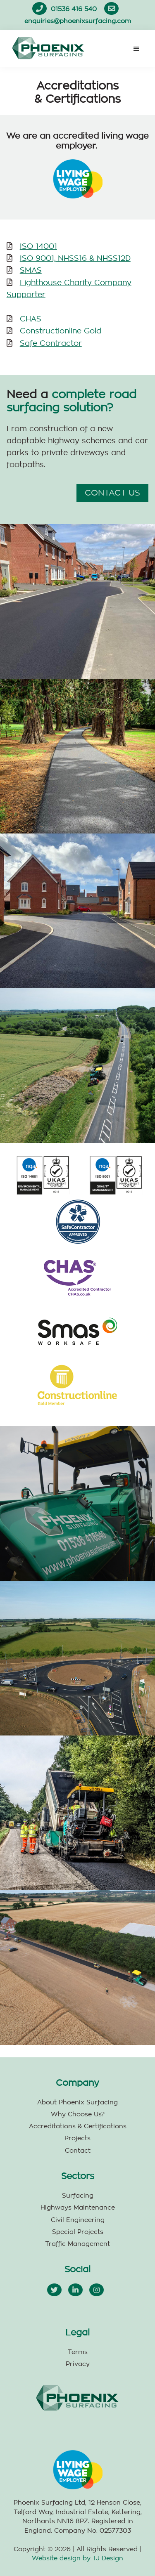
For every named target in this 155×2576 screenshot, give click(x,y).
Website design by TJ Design (77, 2558)
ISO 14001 (38, 246)
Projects (77, 2138)
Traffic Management (77, 2244)
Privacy (78, 2364)
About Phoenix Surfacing (77, 2102)
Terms (78, 2352)
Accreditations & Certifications (77, 2126)
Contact (78, 2151)
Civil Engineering (78, 2220)
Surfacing (77, 2196)
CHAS (30, 319)
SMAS (31, 270)
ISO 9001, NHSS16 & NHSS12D (75, 258)
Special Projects (77, 2232)
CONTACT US (112, 493)
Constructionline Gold (60, 331)
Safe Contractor (51, 343)
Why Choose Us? (78, 2114)
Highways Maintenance (78, 2208)
